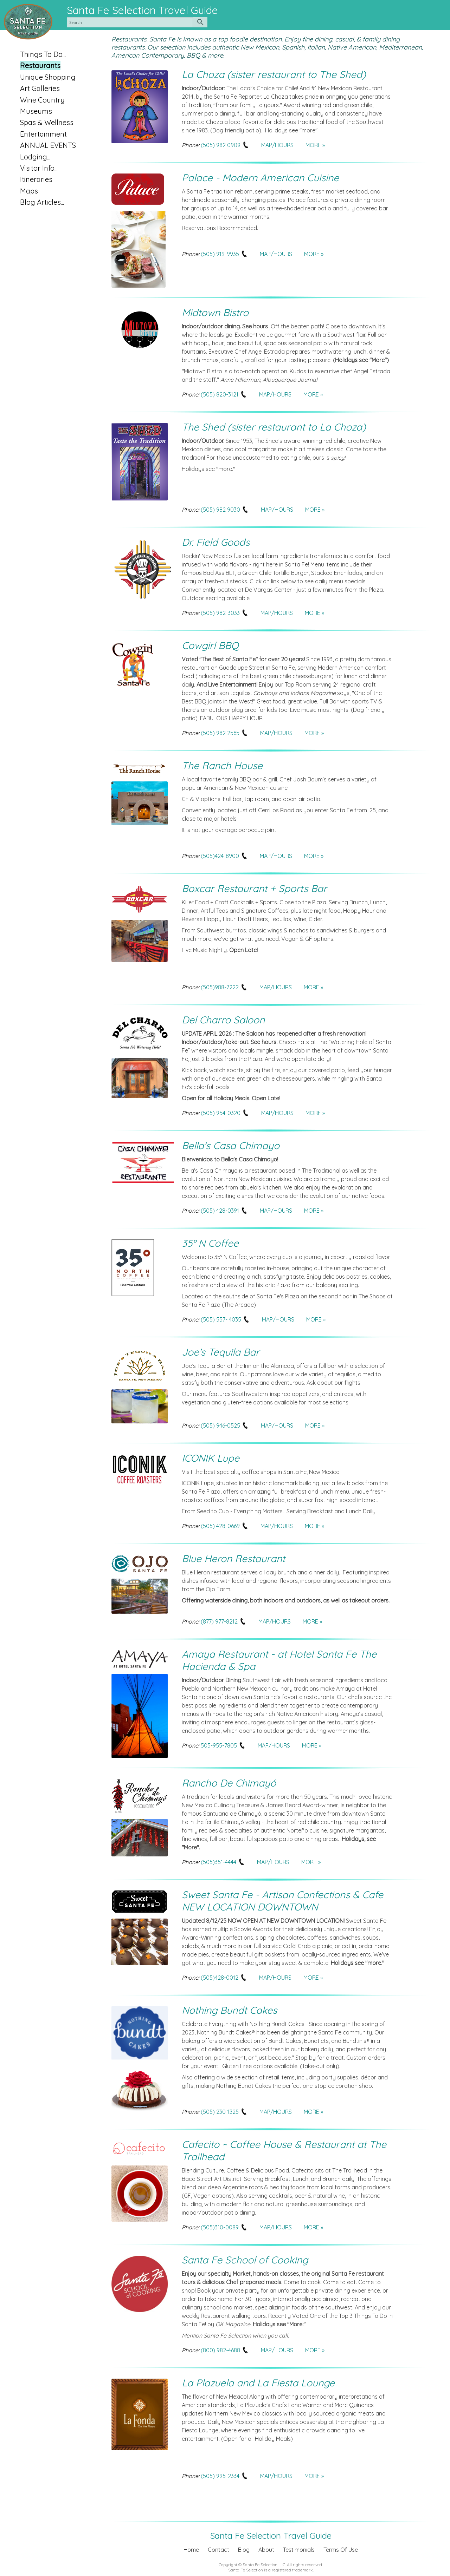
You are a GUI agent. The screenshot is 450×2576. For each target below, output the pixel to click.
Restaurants (40, 65)
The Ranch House (222, 765)
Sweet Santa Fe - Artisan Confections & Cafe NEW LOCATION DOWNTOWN (282, 1900)
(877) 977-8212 (223, 1621)
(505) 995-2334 (224, 2475)
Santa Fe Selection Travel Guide (142, 10)
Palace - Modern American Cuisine (260, 177)
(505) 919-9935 (224, 253)
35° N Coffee (210, 1243)
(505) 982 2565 (224, 732)
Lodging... (35, 156)
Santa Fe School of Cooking (245, 2260)
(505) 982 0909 (225, 145)
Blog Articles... (42, 202)
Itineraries (36, 179)
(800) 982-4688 (225, 2350)
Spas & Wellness (46, 122)
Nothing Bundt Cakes (229, 2010)
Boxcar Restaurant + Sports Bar (254, 888)
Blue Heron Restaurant (233, 1558)
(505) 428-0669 (225, 1525)
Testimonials (299, 2549)
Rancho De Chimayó (229, 1783)
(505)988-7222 (224, 987)
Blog (244, 2549)
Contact (218, 2549)
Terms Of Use (340, 2549)
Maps (29, 190)
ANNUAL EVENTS (48, 145)
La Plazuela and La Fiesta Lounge (258, 2383)
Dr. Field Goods (216, 542)
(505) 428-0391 (224, 1210)
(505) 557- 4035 (225, 1319)
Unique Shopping (48, 77)
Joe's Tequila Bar (220, 1352)
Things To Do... (43, 54)
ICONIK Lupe (210, 1458)
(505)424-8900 (224, 855)
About (266, 2549)
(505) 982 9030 (225, 509)
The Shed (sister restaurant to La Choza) (274, 427)
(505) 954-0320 (225, 1112)
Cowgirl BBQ (210, 645)
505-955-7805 (223, 1745)
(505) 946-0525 (225, 1425)
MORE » (315, 145)
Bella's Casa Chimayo (230, 1145)
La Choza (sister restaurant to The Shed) (274, 74)
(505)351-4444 (223, 1862)
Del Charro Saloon (223, 1020)
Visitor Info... (39, 168)
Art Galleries (40, 88)
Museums (36, 111)
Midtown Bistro (215, 312)
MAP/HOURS (277, 145)
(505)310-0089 (224, 2227)
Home (191, 2549)
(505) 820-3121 (224, 394)
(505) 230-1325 (224, 2111)
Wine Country (42, 100)
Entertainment (43, 134)
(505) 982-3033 (225, 612)
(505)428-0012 (224, 1977)
